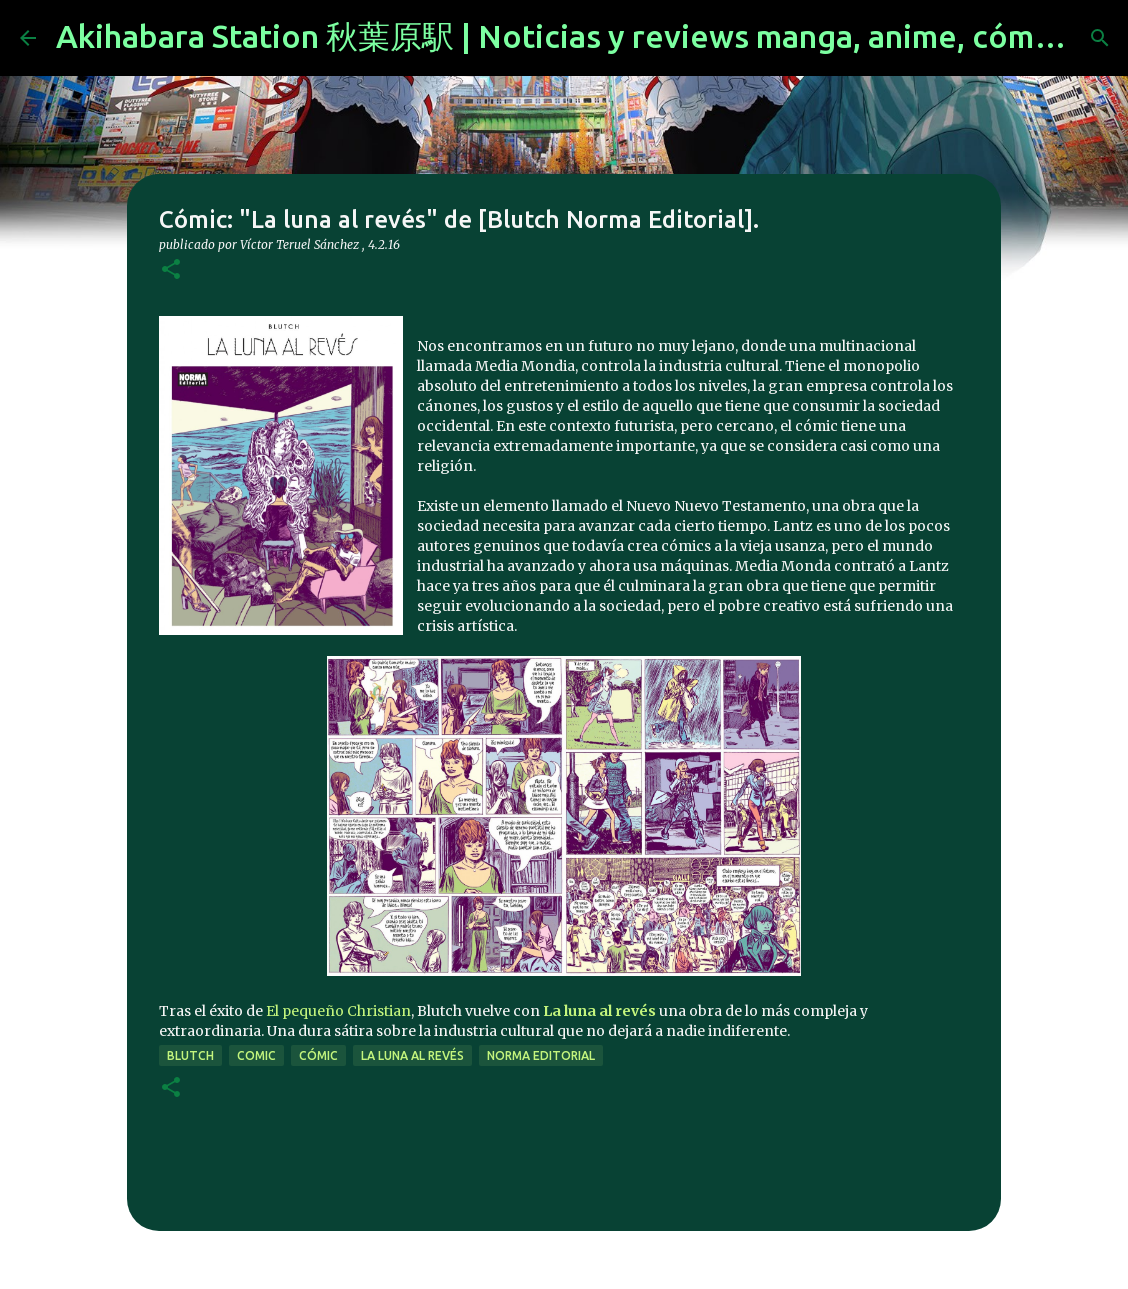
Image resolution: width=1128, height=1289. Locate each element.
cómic (318, 1055)
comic (256, 1055)
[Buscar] (1100, 38)
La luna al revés (412, 1055)
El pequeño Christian (338, 1011)
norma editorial (541, 1055)
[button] (171, 270)
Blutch (190, 1055)
